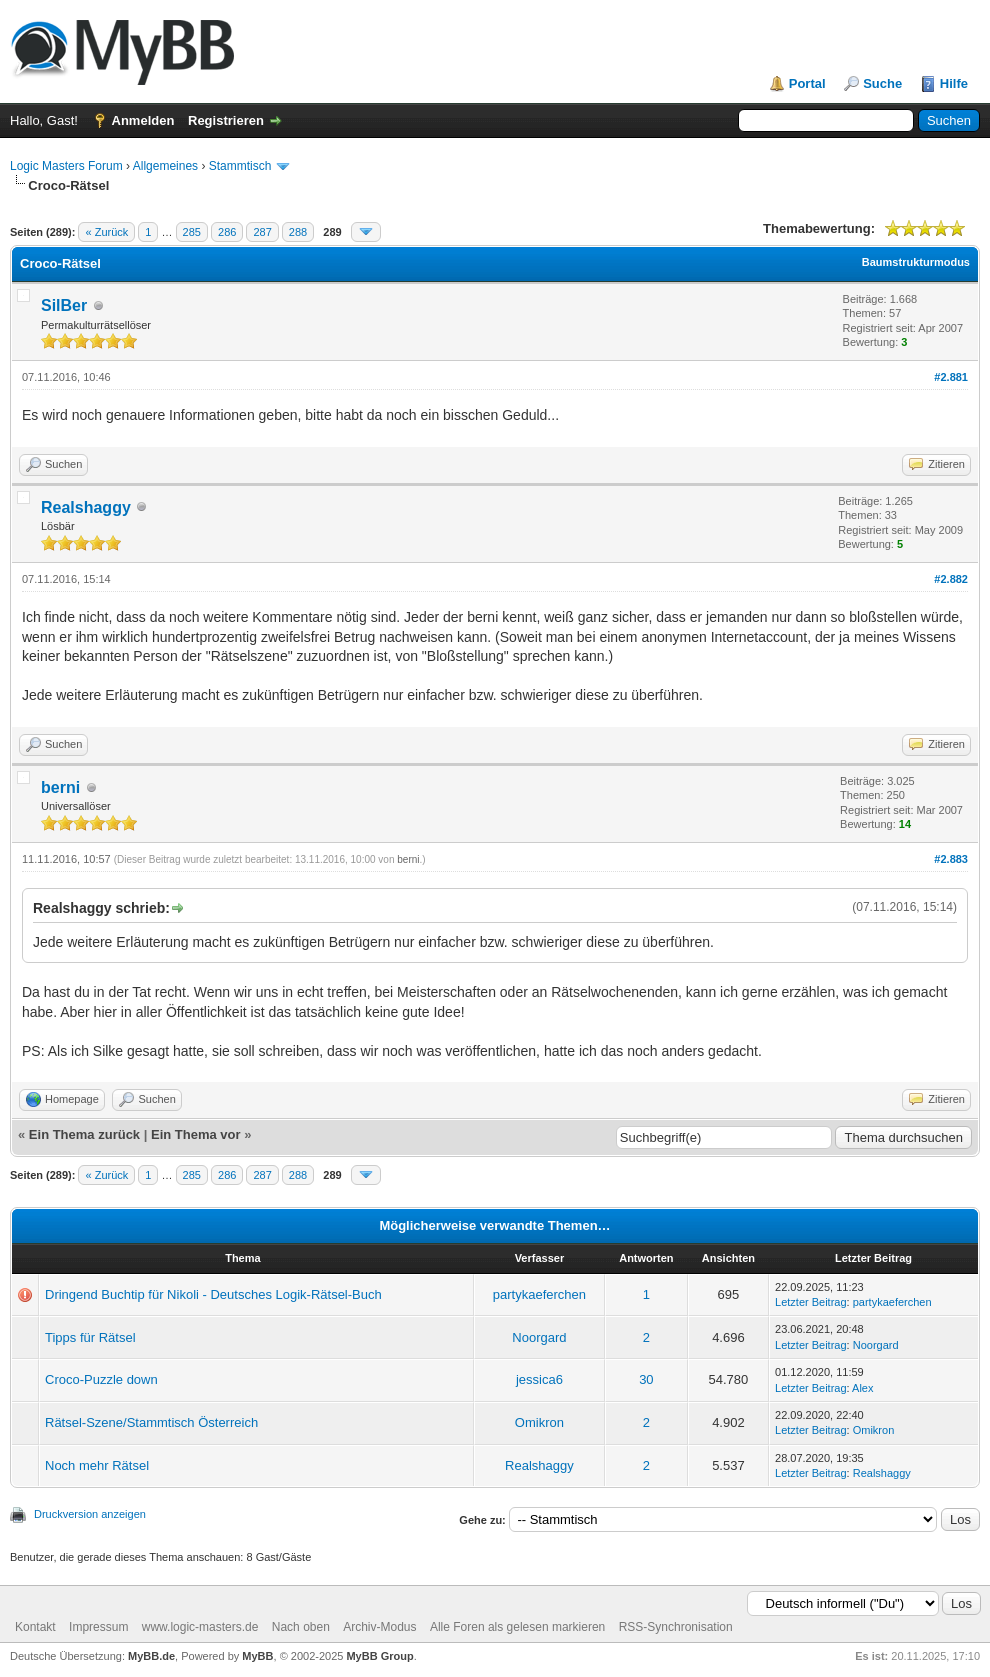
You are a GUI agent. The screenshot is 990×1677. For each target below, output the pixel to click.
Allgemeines (165, 166)
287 (262, 232)
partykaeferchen (539, 1294)
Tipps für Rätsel (90, 1337)
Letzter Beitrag (811, 1302)
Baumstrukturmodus (916, 262)
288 (298, 232)
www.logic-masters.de (200, 1627)
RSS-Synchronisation (676, 1627)
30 (646, 1379)
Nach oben (301, 1627)
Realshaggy (86, 507)
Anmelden (143, 120)
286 (227, 232)
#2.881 (951, 377)
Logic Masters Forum (66, 166)
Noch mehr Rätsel (97, 1465)
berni (60, 787)
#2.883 (951, 859)
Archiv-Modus (379, 1627)
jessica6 (539, 1379)
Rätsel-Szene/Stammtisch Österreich (151, 1422)
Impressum (98, 1627)
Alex (862, 1388)
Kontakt (35, 1627)
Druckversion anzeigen (90, 1514)
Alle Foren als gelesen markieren (517, 1627)
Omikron (539, 1422)
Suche (882, 83)
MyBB (257, 1656)
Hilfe (954, 83)
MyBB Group (379, 1656)
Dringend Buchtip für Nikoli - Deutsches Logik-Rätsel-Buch (213, 1294)
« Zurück (106, 232)
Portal (807, 83)
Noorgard (539, 1337)
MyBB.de (151, 1656)
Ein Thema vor (196, 1134)
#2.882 (951, 579)
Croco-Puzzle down (101, 1379)
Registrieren (226, 120)
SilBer (64, 305)
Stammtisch (240, 166)
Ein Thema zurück (84, 1134)
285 (192, 232)
